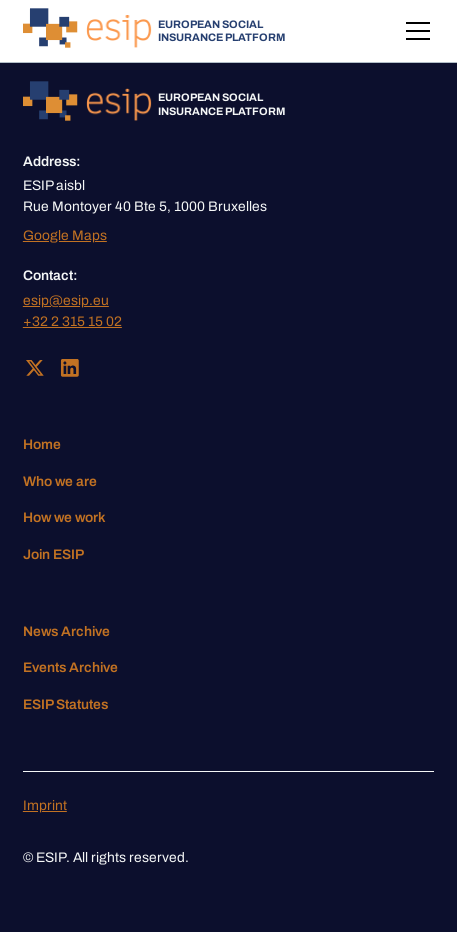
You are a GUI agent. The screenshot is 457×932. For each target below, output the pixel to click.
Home (42, 444)
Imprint (45, 805)
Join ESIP (53, 554)
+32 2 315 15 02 (72, 321)
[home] (154, 31)
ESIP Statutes (65, 704)
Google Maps (65, 235)
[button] (414, 31)
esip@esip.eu (66, 300)
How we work (64, 517)
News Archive (66, 631)
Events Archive (70, 667)
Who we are (60, 481)
